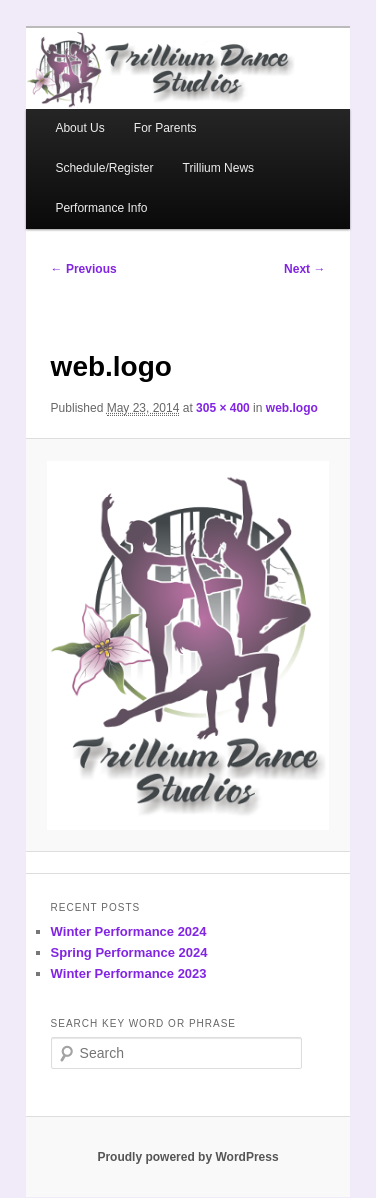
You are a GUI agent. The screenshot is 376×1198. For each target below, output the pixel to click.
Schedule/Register (104, 168)
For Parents (165, 128)
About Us (79, 128)
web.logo (292, 408)
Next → (304, 269)
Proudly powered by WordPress (187, 1157)
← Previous (84, 269)
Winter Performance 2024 (129, 931)
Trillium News (219, 168)
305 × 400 (223, 408)
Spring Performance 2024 (129, 952)
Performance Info (101, 208)
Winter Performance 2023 (129, 973)
